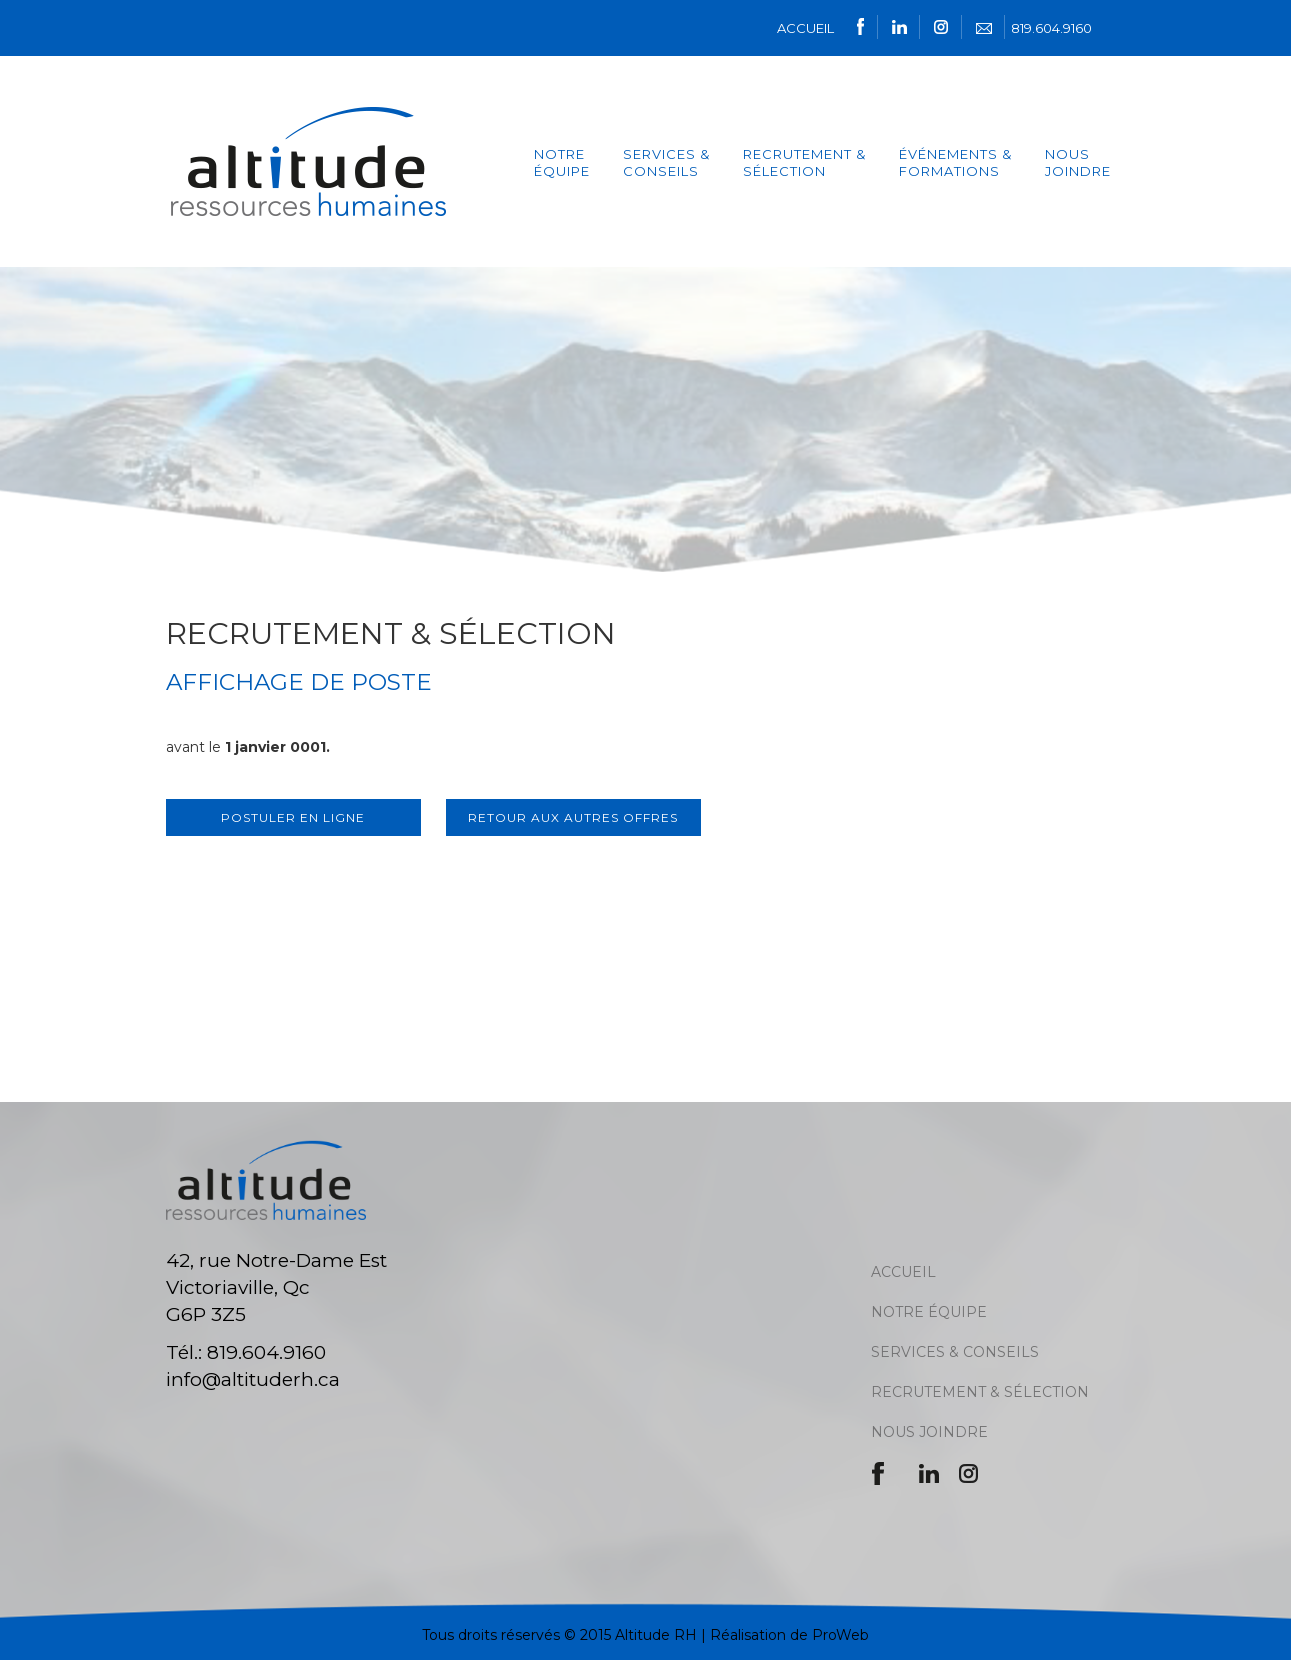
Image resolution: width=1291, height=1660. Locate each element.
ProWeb (840, 1635)
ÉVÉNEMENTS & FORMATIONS (955, 162)
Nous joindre (1078, 162)
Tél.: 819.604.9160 (246, 1352)
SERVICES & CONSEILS (955, 1352)
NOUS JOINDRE (929, 1432)
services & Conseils (666, 162)
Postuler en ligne (293, 817)
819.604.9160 (1051, 28)
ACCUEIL (805, 28)
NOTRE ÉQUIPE (562, 162)
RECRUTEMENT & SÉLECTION (980, 1392)
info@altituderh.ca (253, 1379)
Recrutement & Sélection (804, 162)
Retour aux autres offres (573, 817)
